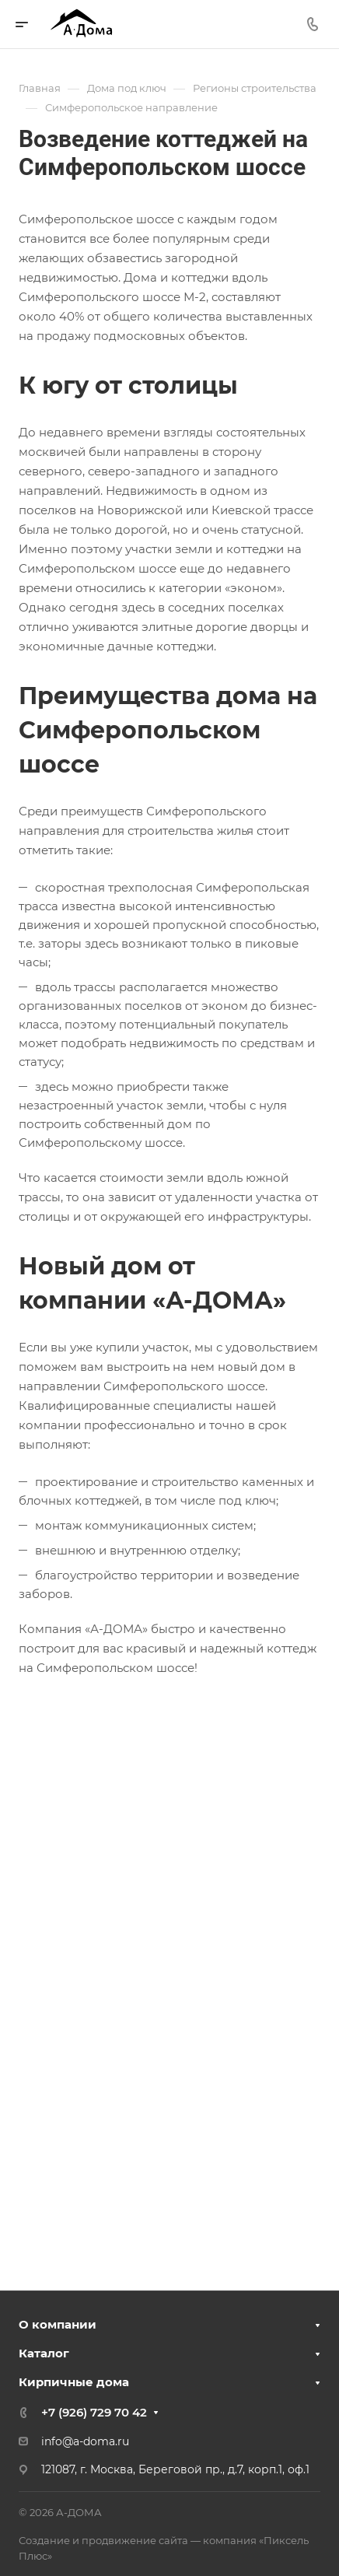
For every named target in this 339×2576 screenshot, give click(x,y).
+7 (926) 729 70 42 (94, 2412)
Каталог (44, 2353)
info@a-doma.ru (85, 2441)
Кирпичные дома (74, 2381)
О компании (57, 2324)
